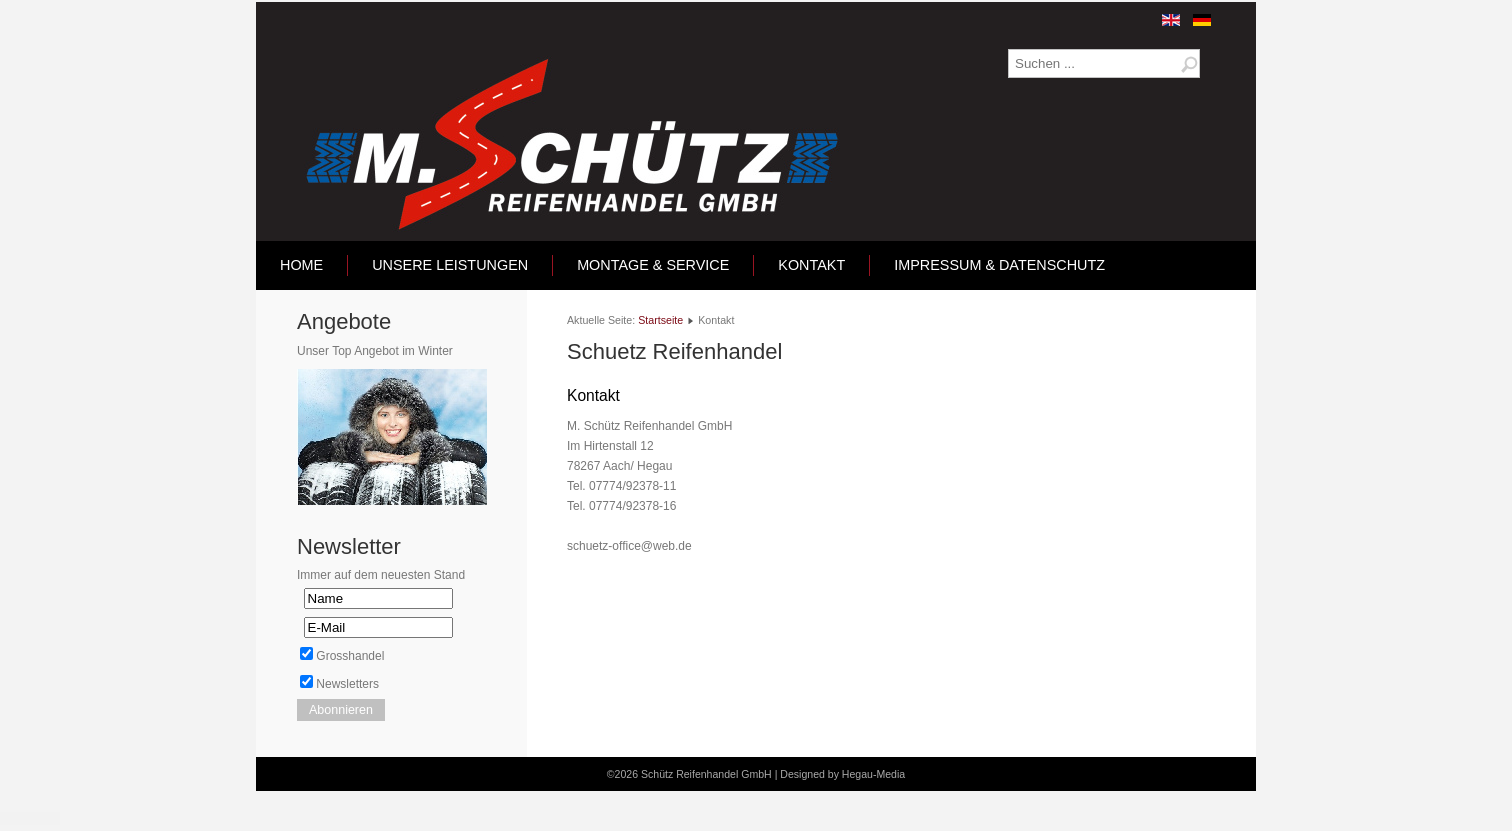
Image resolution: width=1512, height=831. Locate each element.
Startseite (660, 320)
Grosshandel (350, 656)
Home (301, 265)
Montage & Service (653, 265)
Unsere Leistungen (450, 265)
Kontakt (811, 265)
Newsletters (347, 684)
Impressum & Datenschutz (999, 265)
